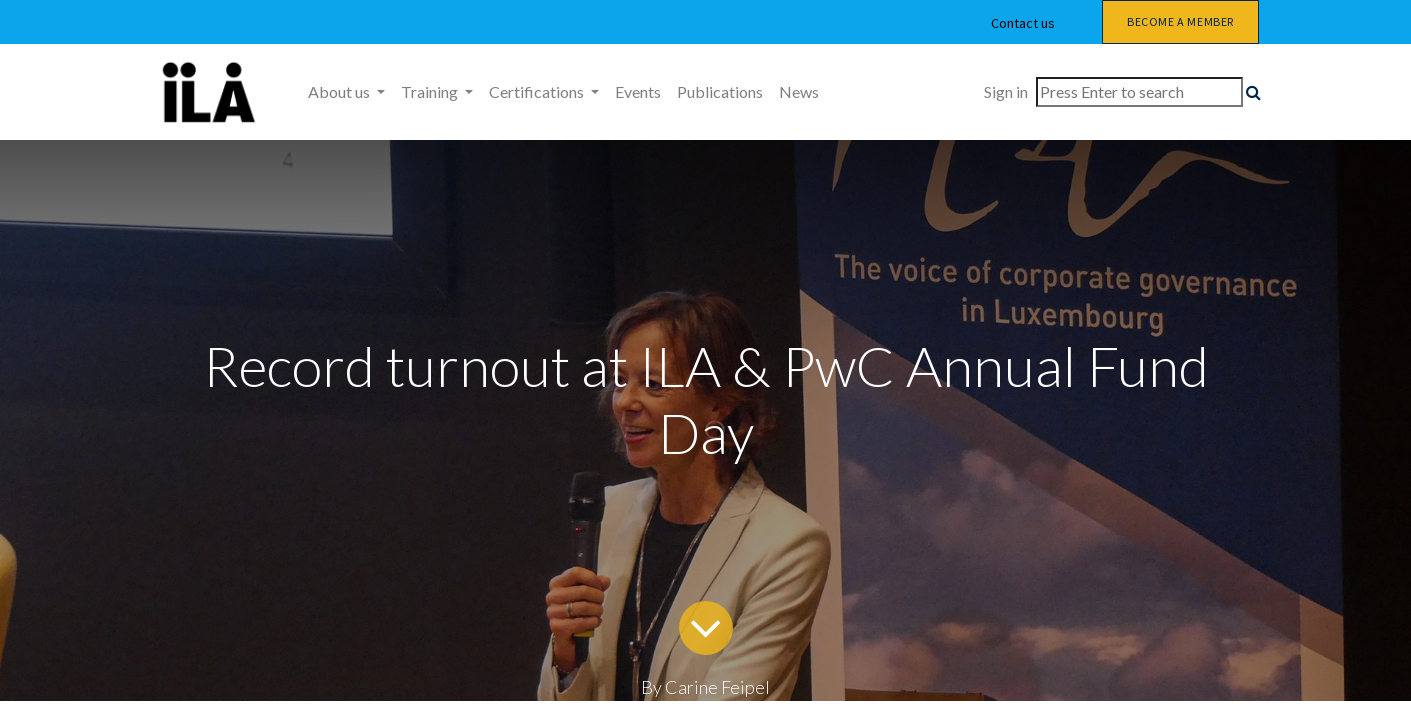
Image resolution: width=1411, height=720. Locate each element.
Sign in (1006, 91)
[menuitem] (638, 92)
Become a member (1180, 21)
